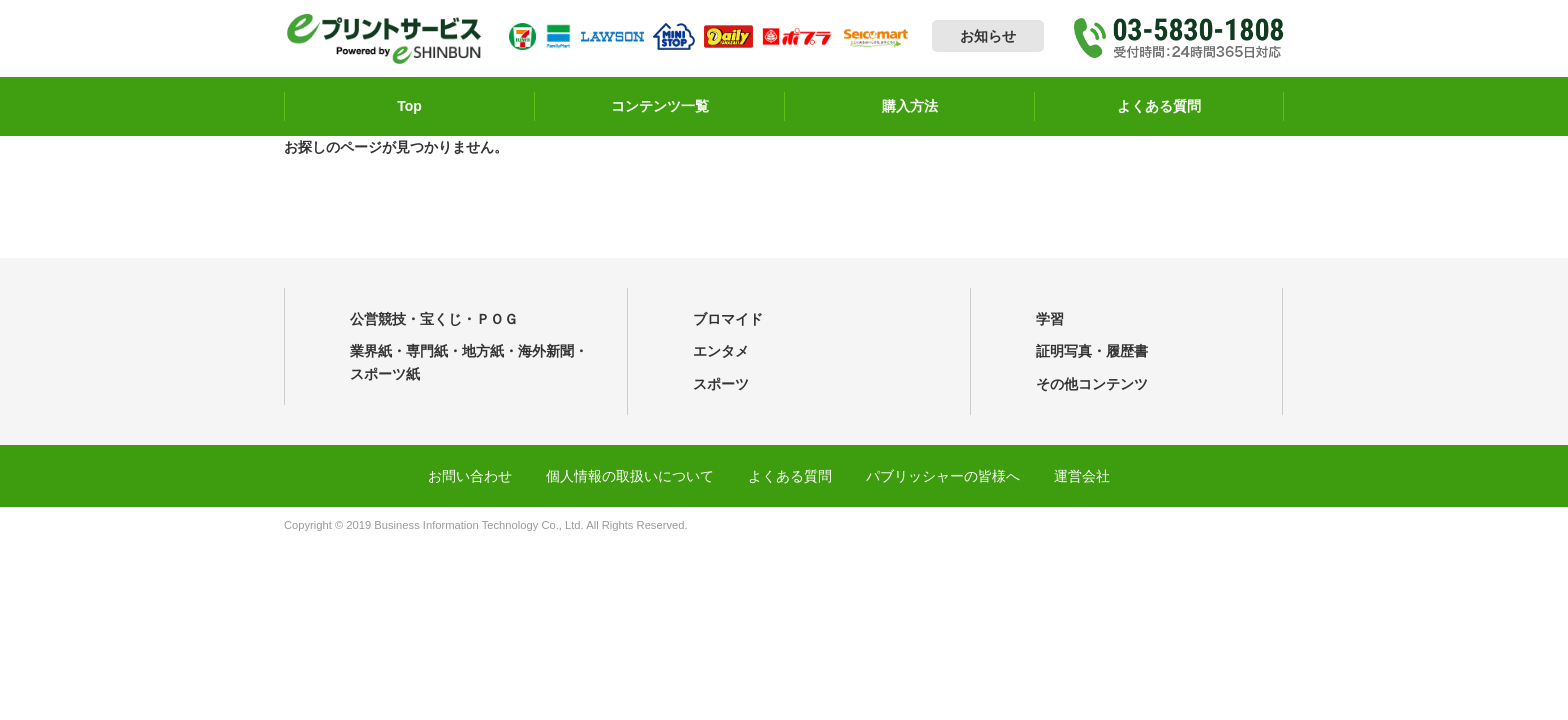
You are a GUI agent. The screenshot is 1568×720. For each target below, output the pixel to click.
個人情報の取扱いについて (630, 476)
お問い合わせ (470, 476)
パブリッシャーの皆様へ (943, 476)
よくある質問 (790, 476)
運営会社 (1082, 476)
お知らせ (988, 36)
